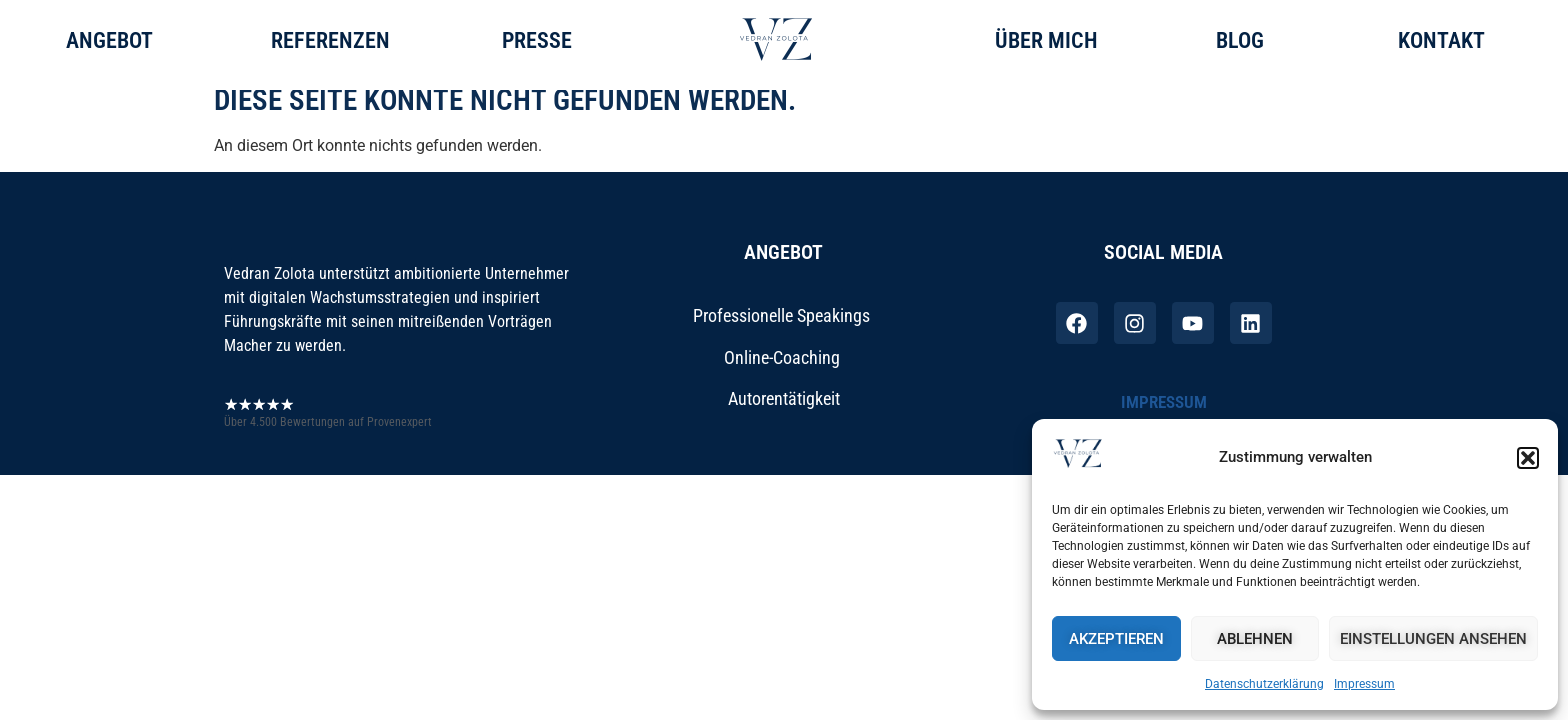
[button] (1528, 458)
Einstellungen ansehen (1433, 639)
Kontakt (1441, 40)
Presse (537, 40)
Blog (1240, 40)
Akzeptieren (1116, 639)
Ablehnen (1255, 639)
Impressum (1364, 684)
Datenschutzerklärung (1264, 684)
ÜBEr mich (1046, 40)
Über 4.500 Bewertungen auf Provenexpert (328, 437)
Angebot (109, 40)
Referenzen (330, 40)
